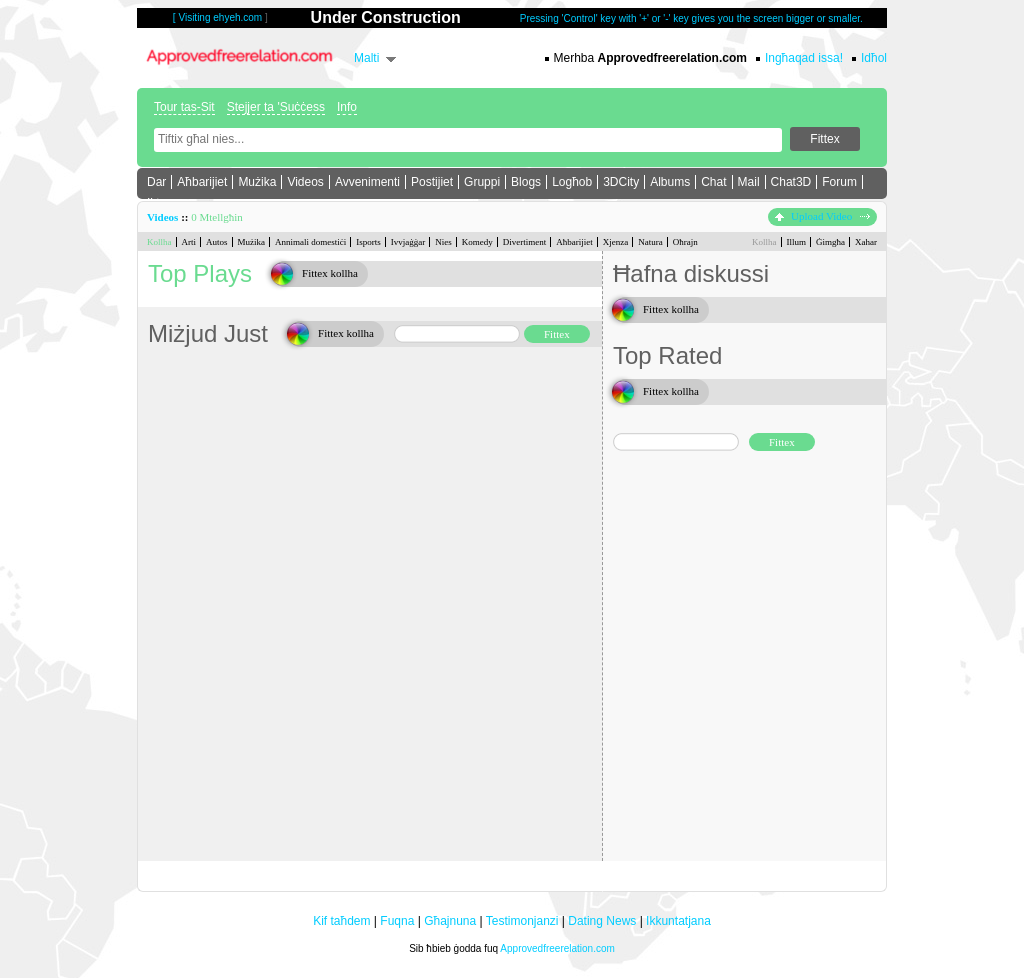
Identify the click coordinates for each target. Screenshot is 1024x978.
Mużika (257, 182)
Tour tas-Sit (184, 107)
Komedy (477, 242)
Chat (713, 182)
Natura (650, 242)
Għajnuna (450, 921)
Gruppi (482, 182)
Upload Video (822, 216)
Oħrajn (685, 242)
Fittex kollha (330, 273)
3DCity (621, 182)
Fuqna (397, 921)
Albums (670, 182)
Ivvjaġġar (408, 242)
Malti (366, 58)
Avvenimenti (367, 182)
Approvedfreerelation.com (557, 948)
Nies (443, 242)
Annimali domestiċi (310, 242)
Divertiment (525, 242)
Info (347, 107)
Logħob (572, 182)
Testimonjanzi (522, 921)
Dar (156, 182)
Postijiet (432, 182)
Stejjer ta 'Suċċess (276, 107)
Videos (305, 182)
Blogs (526, 182)
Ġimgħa (830, 242)
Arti (189, 242)
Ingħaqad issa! (804, 58)
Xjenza (615, 242)
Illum (797, 242)
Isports (368, 242)
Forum (839, 182)
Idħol (874, 58)
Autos (217, 242)
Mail (749, 182)
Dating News (602, 921)
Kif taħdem (341, 921)
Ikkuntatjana (678, 921)
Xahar (866, 242)
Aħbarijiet (202, 182)
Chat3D (791, 182)
